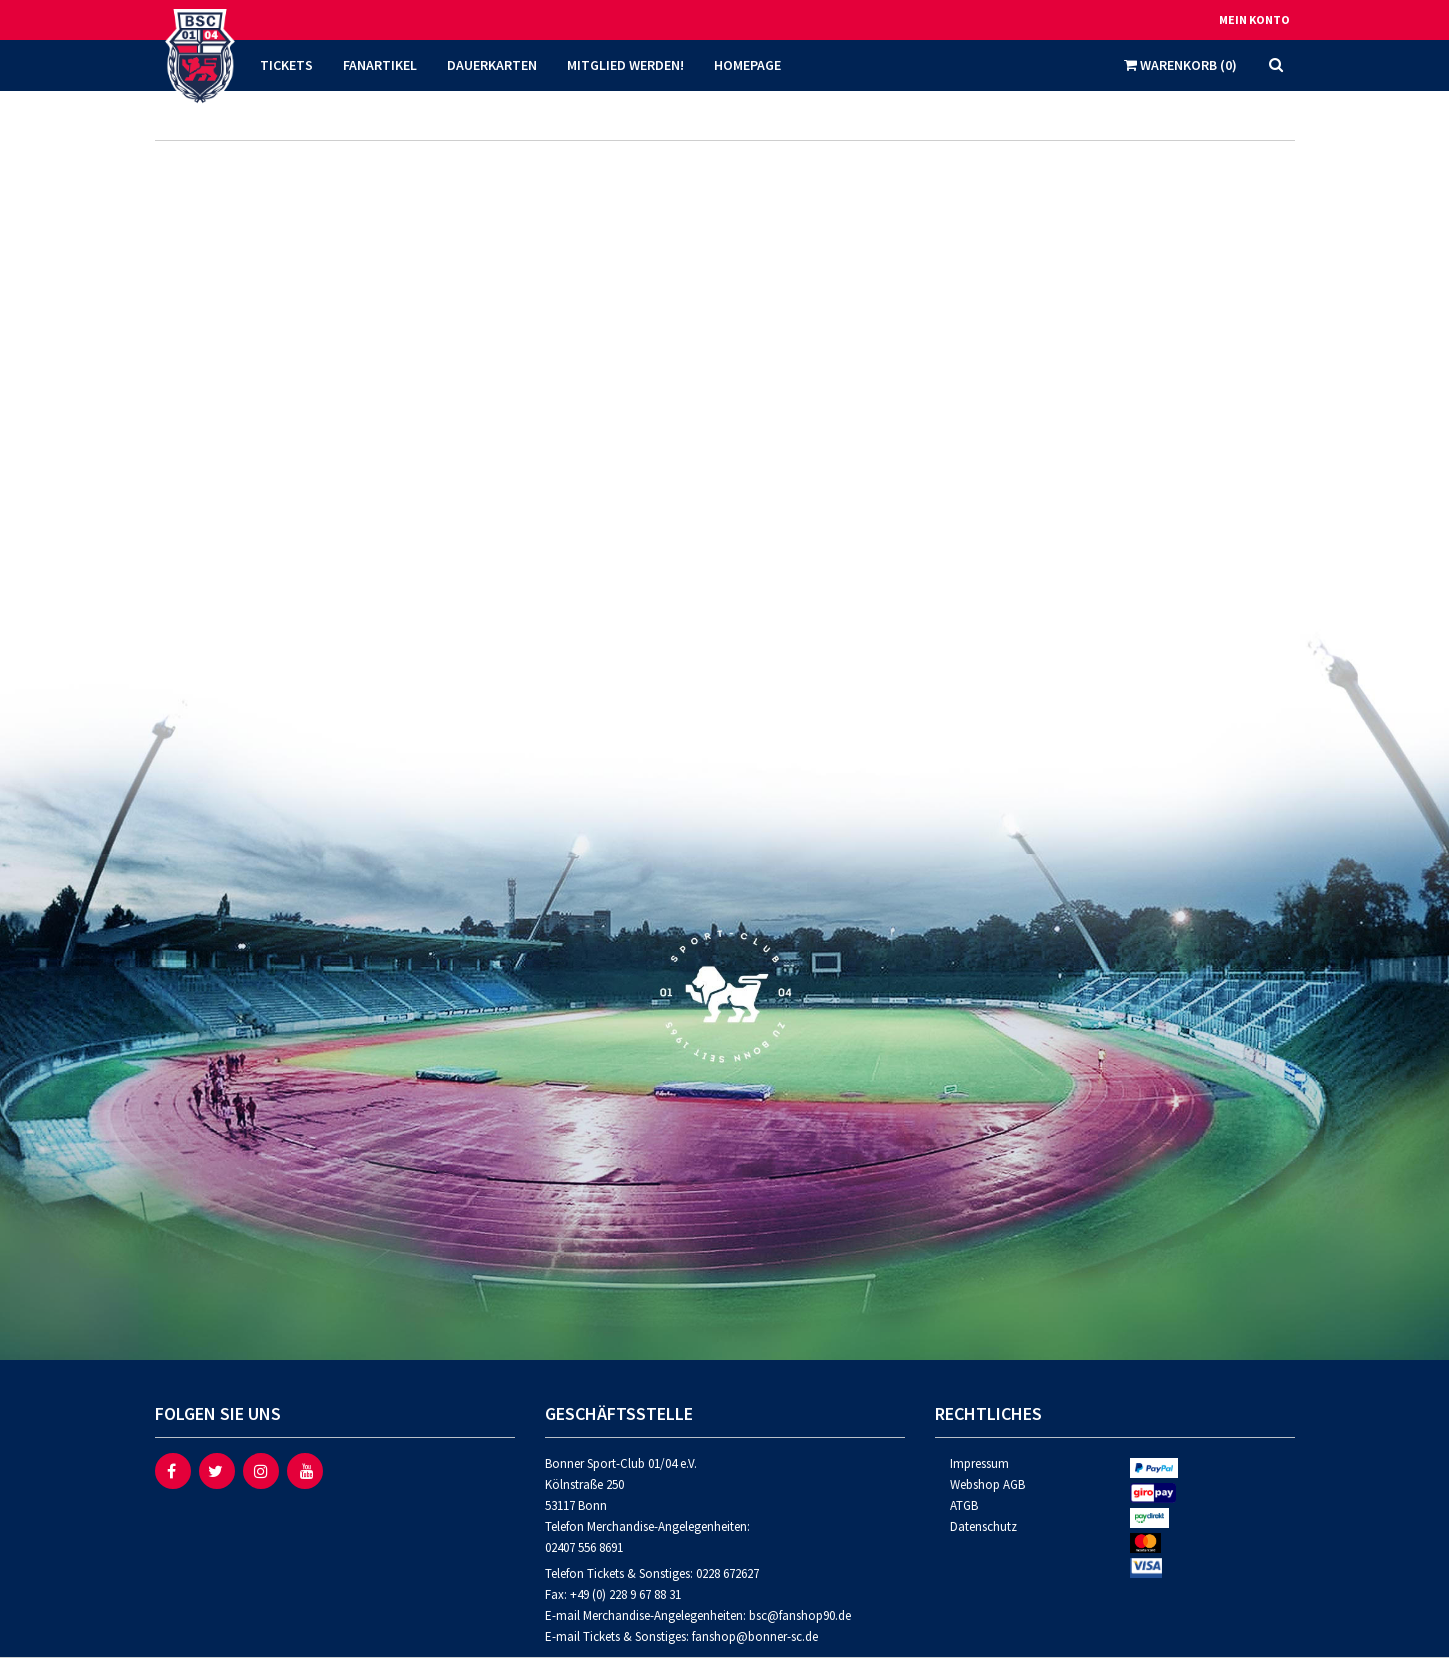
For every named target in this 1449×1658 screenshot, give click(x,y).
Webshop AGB (987, 1484)
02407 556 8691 (584, 1547)
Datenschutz (983, 1526)
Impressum (979, 1463)
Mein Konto (1254, 19)
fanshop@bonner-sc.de (755, 1636)
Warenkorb (1180, 65)
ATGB (964, 1505)
